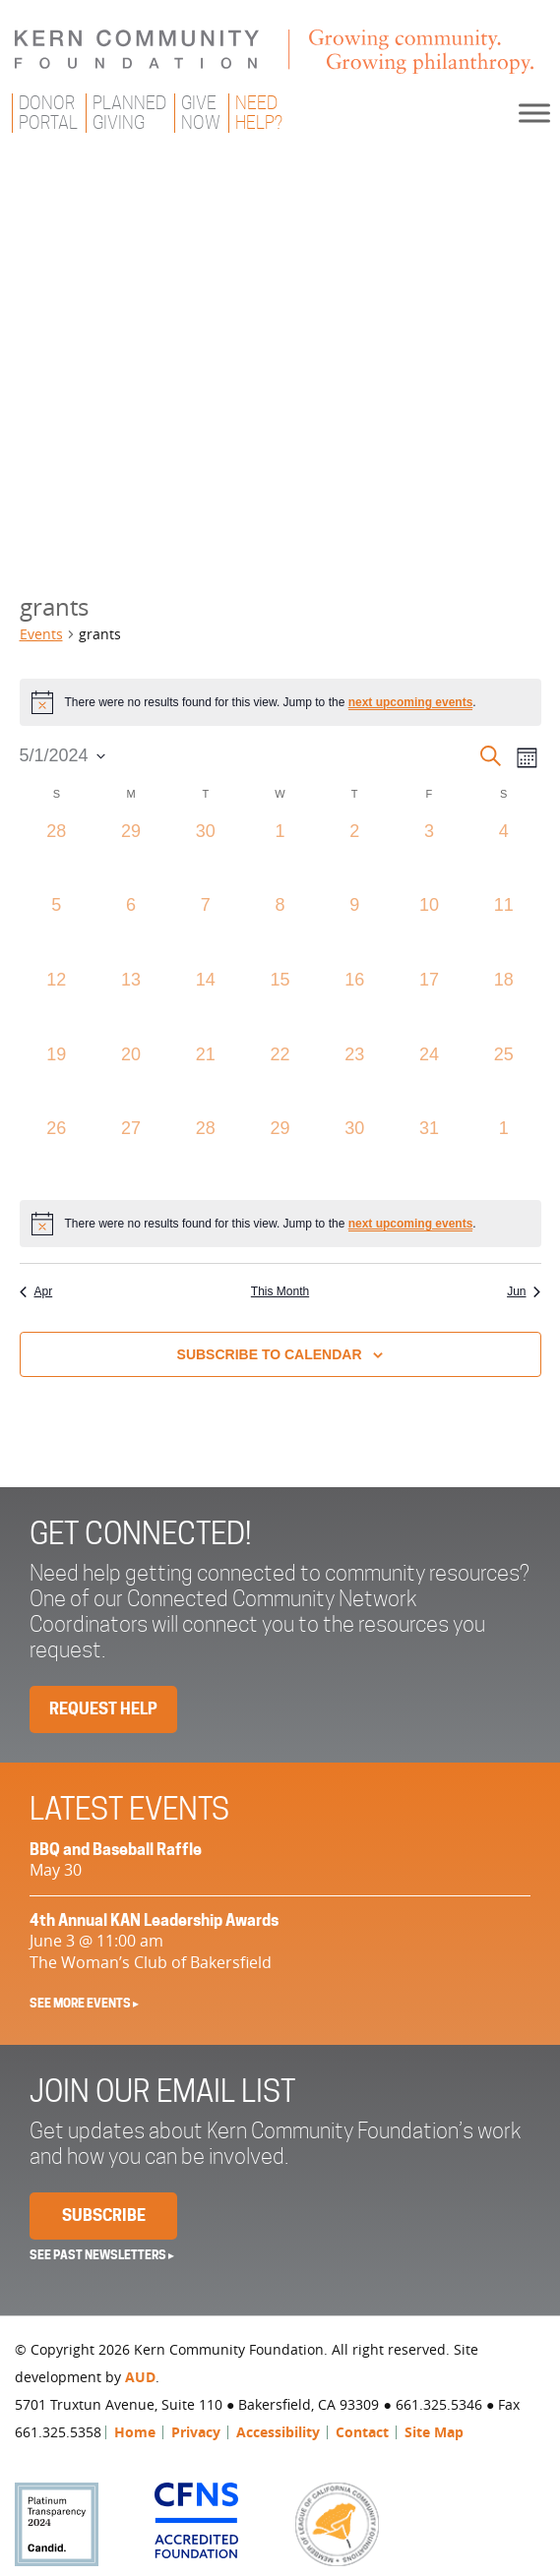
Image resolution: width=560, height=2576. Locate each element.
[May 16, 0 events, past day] (354, 1004)
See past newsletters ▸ (102, 2254)
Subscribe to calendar (269, 1354)
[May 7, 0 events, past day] (205, 929)
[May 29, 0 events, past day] (280, 1152)
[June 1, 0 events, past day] (504, 1152)
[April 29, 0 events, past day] (130, 855)
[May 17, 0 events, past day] (429, 1004)
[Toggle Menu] (534, 112)
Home (135, 2432)
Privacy (195, 2432)
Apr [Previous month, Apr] (36, 1291)
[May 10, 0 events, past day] (429, 929)
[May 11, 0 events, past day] (504, 929)
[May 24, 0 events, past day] (429, 1079)
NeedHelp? (258, 112)
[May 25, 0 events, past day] (504, 1079)
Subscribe (104, 2215)
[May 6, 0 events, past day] (130, 929)
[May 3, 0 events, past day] (429, 855)
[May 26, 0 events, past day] (57, 1152)
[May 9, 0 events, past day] (354, 929)
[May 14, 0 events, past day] (205, 1004)
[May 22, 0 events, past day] (280, 1079)
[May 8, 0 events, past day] (280, 929)
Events (41, 634)
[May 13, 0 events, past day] (130, 1004)
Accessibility (278, 2432)
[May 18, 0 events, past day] (504, 1004)
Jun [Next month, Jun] (523, 1291)
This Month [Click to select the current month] (280, 1291)
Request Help (103, 1709)
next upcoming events (410, 702)
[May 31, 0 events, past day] (429, 1152)
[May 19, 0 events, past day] (57, 1079)
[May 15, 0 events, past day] (280, 1004)
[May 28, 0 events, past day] (205, 1152)
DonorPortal (48, 112)
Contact (362, 2432)
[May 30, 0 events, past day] (354, 1152)
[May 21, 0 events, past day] (205, 1079)
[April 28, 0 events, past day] (57, 855)
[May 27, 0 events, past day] (130, 1152)
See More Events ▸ (84, 2003)
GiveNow (200, 112)
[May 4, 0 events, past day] (504, 855)
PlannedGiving (129, 112)
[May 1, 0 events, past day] (280, 855)
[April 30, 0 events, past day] (205, 855)
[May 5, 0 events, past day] (57, 929)
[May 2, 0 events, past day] (354, 855)
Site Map (434, 2432)
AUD (140, 2376)
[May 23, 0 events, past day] (354, 1079)
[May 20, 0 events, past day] (130, 1079)
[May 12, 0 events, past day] (57, 1004)
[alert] (280, 702)
